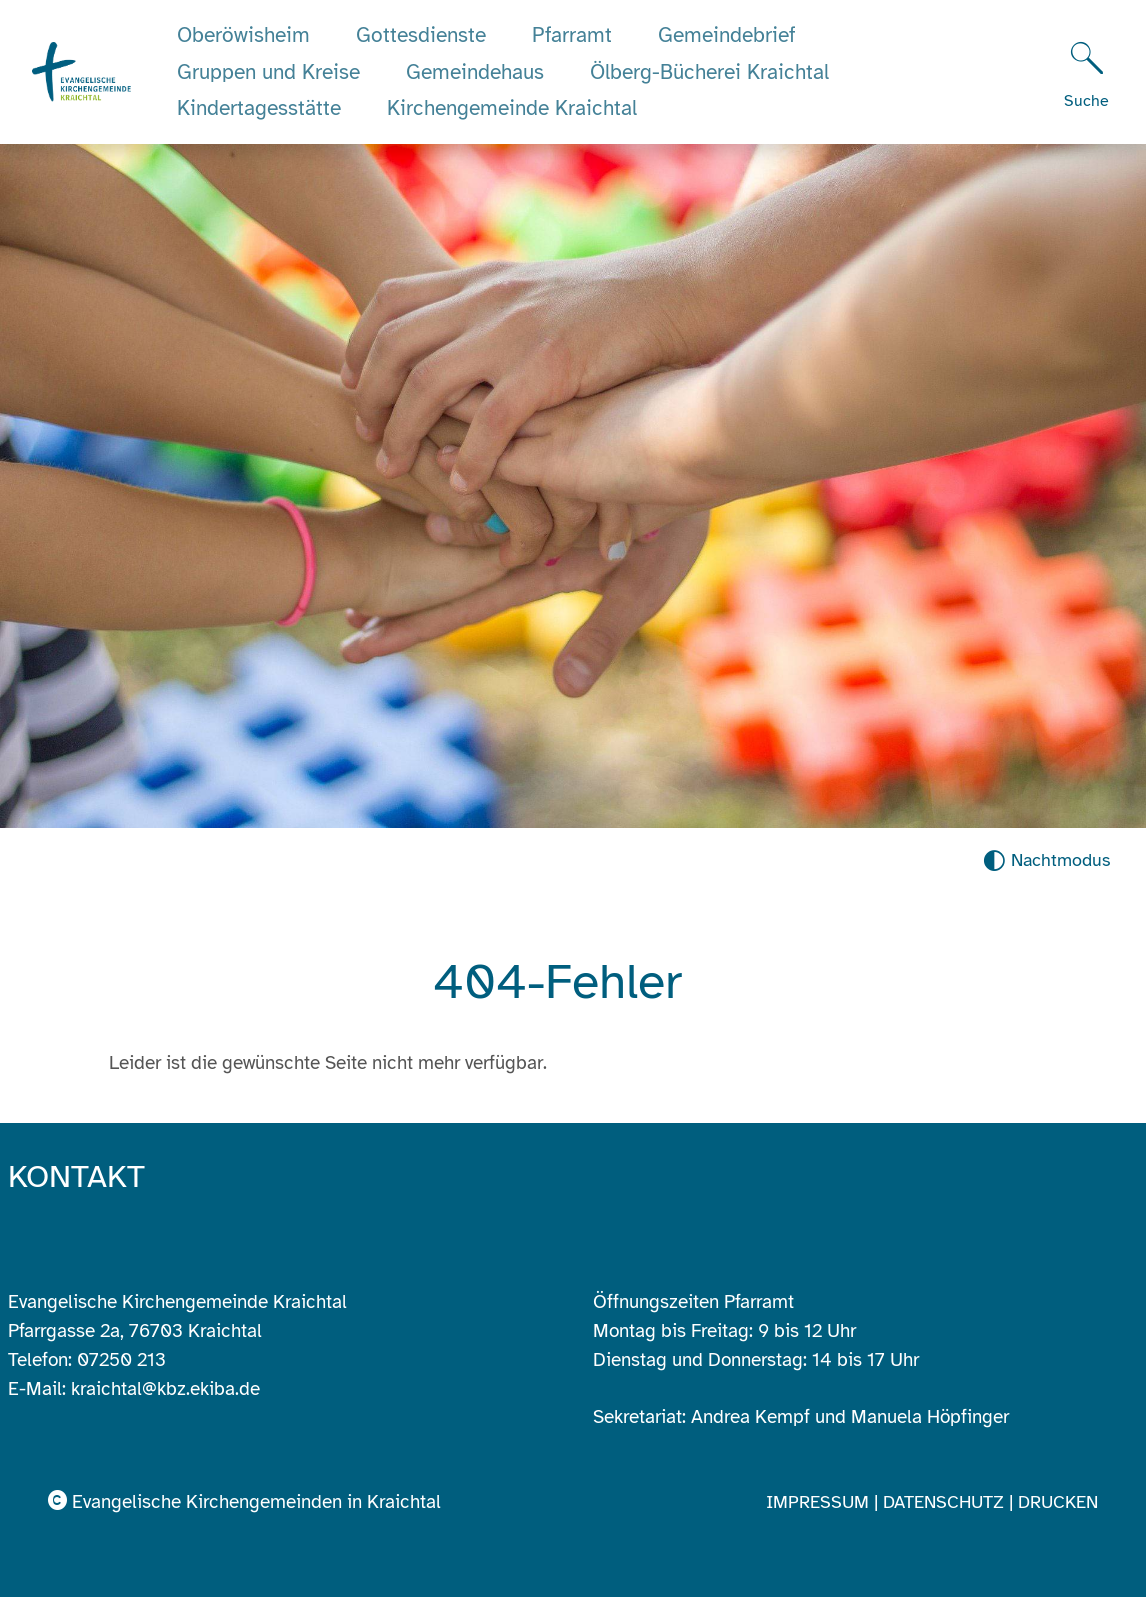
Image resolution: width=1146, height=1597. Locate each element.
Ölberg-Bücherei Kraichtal (709, 72)
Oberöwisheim (243, 35)
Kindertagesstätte (259, 108)
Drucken (1058, 1502)
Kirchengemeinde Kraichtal (512, 108)
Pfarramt (572, 35)
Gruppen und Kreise (268, 72)
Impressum (820, 1502)
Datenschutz (946, 1502)
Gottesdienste (421, 35)
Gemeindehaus (475, 72)
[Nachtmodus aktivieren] (1046, 860)
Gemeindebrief (727, 35)
